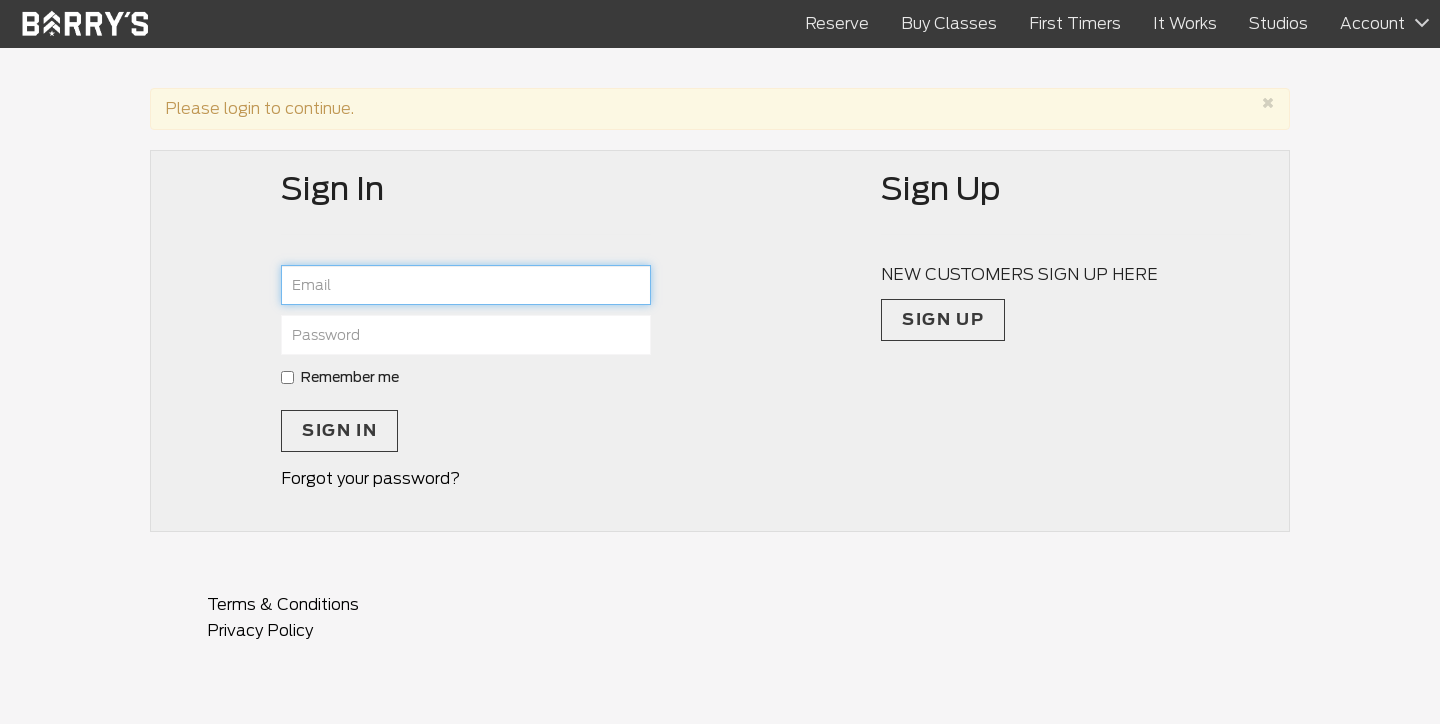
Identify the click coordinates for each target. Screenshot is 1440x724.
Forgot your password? (370, 478)
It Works (1185, 23)
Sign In (339, 430)
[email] (466, 285)
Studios (1278, 23)
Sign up (943, 319)
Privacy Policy (260, 630)
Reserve (837, 23)
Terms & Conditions (283, 604)
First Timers (1075, 23)
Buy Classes (949, 23)
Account (1372, 23)
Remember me (340, 377)
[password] (466, 335)
